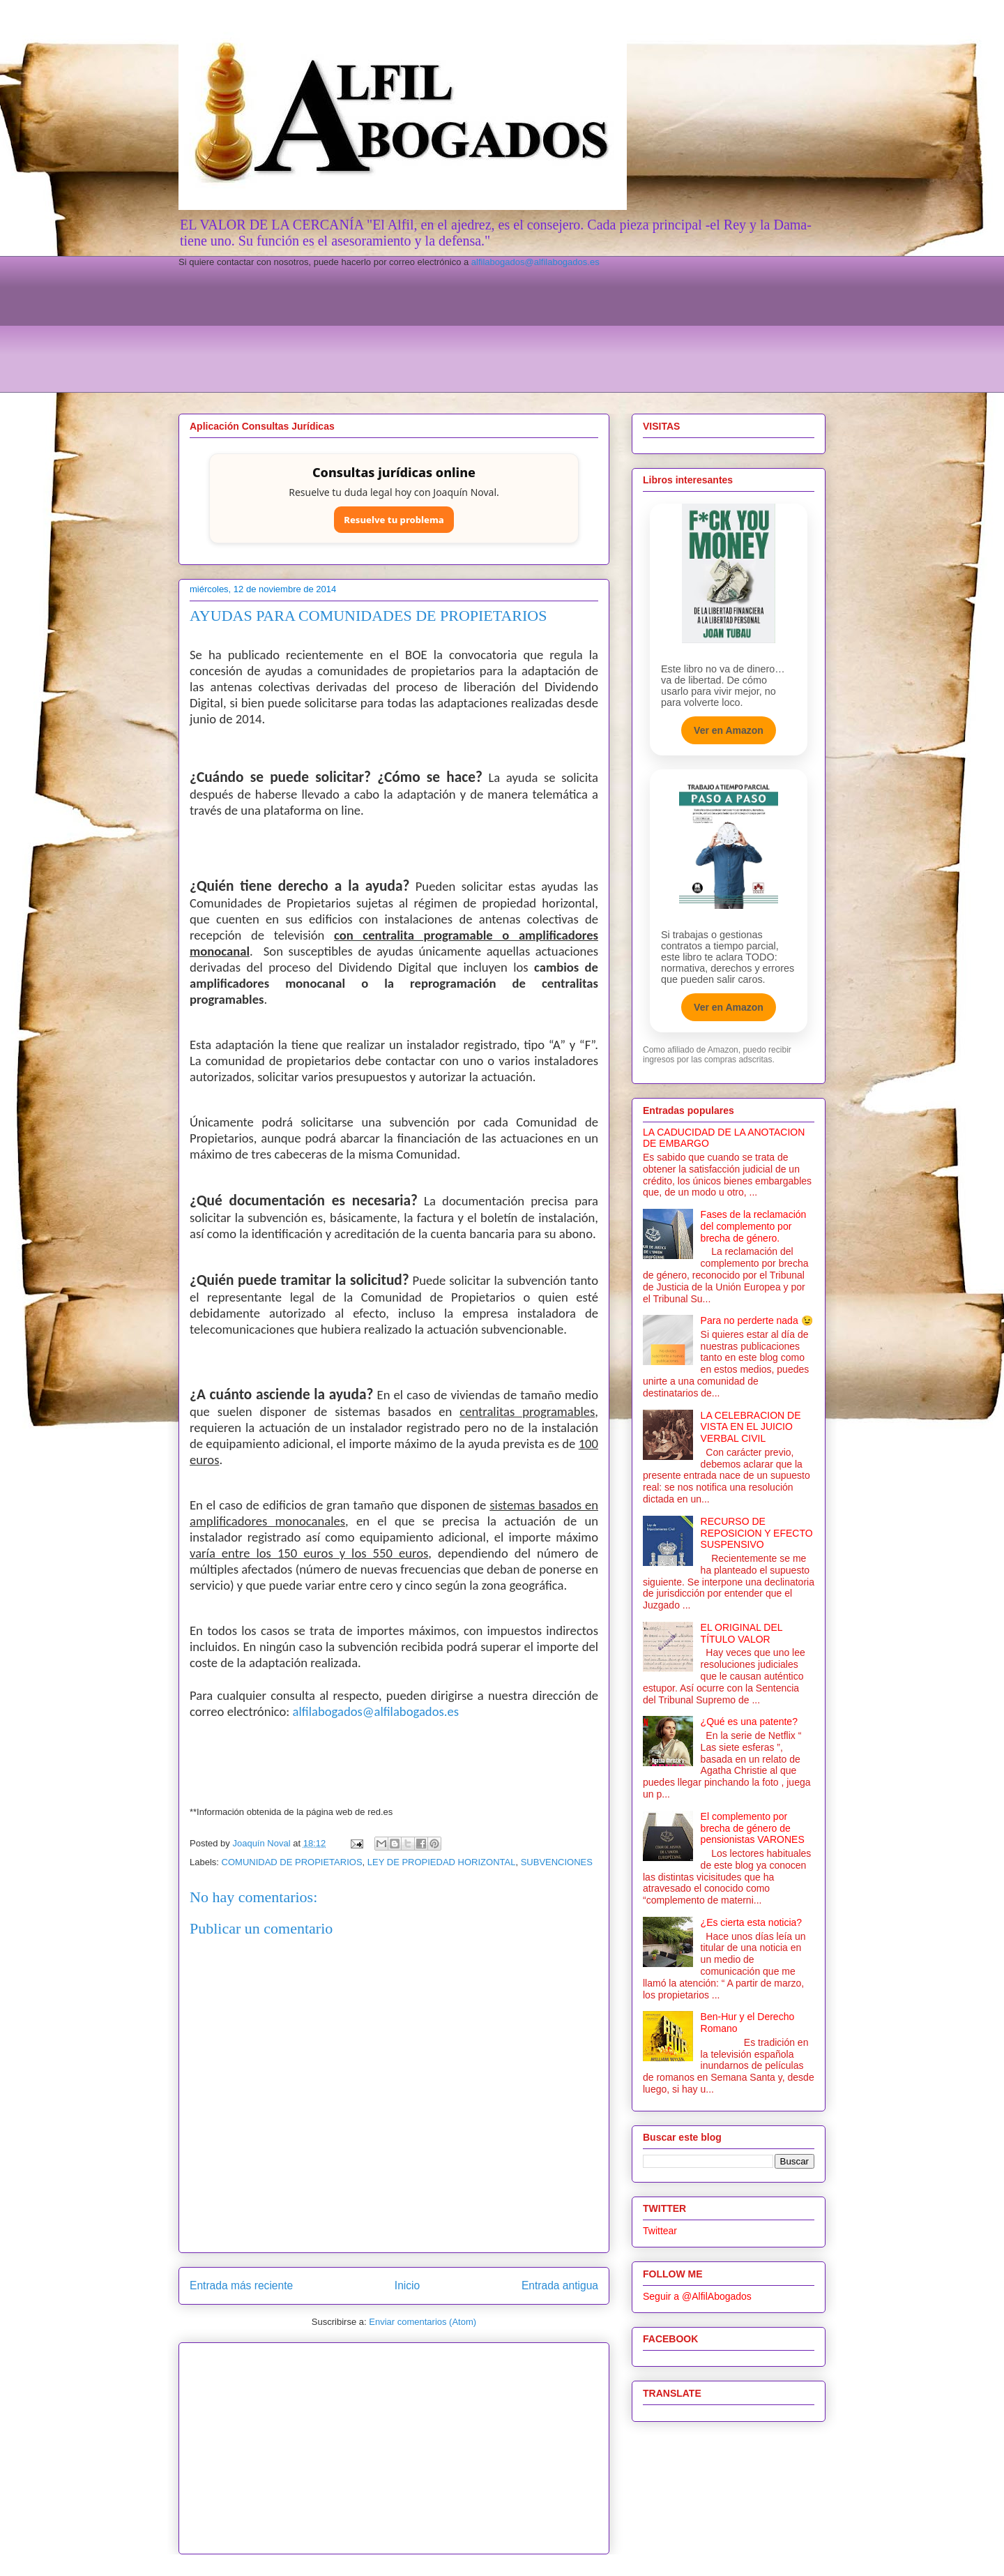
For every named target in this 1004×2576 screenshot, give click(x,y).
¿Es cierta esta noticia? (752, 1922)
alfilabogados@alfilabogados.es (535, 262)
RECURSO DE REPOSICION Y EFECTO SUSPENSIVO (757, 1533)
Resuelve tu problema (393, 519)
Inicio (407, 2285)
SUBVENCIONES (557, 1862)
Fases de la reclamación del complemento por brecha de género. (754, 1226)
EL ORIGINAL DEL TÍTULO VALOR (741, 1633)
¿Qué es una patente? (749, 1721)
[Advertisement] (502, 347)
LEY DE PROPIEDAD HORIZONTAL (441, 1862)
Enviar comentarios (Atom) (422, 2322)
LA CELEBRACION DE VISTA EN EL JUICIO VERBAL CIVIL (751, 1427)
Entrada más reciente (241, 2285)
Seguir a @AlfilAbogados (697, 2296)
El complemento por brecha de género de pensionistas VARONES (753, 1828)
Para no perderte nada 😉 (757, 1320)
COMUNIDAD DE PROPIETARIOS (292, 1862)
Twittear (660, 2230)
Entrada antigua (560, 2285)
